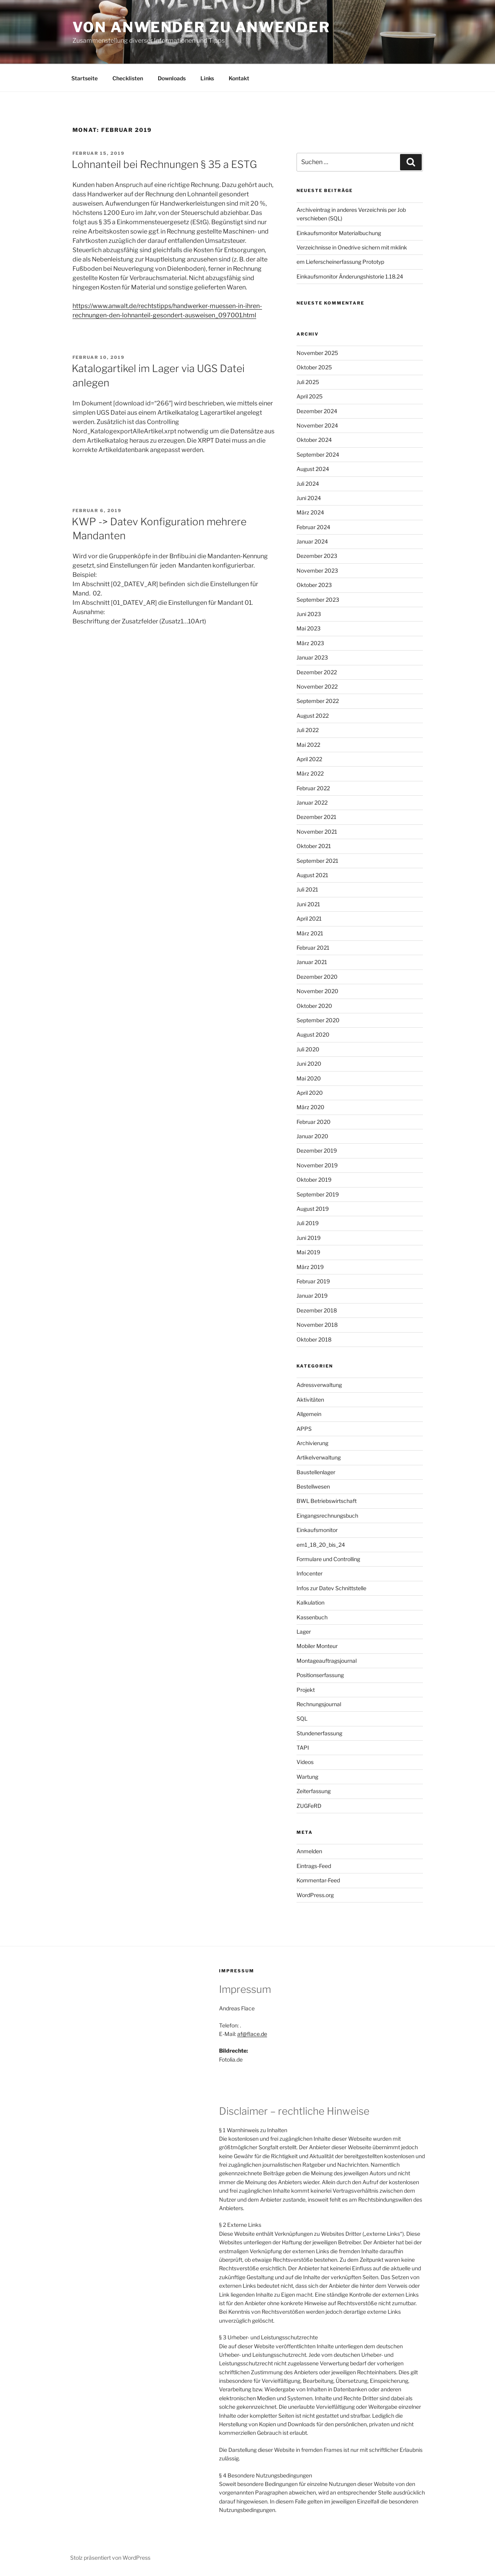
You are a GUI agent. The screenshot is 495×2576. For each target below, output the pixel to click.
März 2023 (310, 643)
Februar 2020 (314, 1121)
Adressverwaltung (319, 1384)
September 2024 (318, 454)
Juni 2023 (309, 614)
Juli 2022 (308, 730)
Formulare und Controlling (328, 1559)
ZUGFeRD (309, 1805)
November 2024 (317, 425)
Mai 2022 (308, 744)
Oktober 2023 (314, 585)
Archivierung (312, 1443)
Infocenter (310, 1573)
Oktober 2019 (314, 1179)
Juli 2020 (308, 1049)
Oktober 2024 (314, 439)
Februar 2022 (313, 788)
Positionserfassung (320, 1675)
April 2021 (309, 918)
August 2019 (313, 1208)
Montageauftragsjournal (327, 1660)
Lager (304, 1631)
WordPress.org (315, 1895)
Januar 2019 (312, 1295)
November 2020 (317, 991)
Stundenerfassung (319, 1733)
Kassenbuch (312, 1617)
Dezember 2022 (317, 672)
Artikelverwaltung (319, 1457)
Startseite (84, 78)
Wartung (307, 1776)
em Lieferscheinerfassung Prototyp (340, 261)
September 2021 (317, 860)
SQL (302, 1718)
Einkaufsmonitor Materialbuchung (339, 233)
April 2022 (309, 759)
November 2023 (317, 570)
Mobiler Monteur (317, 1646)
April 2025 (310, 396)
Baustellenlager (316, 1472)
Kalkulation (310, 1602)
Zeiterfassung (314, 1791)
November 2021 (317, 831)
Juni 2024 (309, 498)
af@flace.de (252, 2034)
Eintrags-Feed (314, 1866)
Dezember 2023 (317, 555)
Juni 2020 (309, 1063)
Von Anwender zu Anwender (201, 27)
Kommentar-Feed (318, 1880)
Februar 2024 (313, 527)
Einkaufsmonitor (317, 1530)
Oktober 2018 (314, 1339)
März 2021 (310, 933)
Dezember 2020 (317, 976)
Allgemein (309, 1414)
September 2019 (318, 1194)
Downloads (172, 78)
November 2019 (317, 1165)
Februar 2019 (313, 1281)
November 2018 (317, 1324)
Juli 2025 (308, 382)
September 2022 (318, 701)
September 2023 (318, 599)
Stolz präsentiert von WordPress (110, 2557)
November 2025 (317, 353)
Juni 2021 (308, 904)
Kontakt (239, 78)
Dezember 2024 (317, 411)
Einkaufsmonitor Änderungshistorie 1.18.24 (350, 276)
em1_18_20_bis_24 (321, 1544)
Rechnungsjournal (319, 1704)
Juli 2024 (308, 483)
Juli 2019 (308, 1223)
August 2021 (312, 875)
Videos (305, 1762)
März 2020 (310, 1107)
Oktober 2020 (314, 1005)
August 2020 (313, 1034)
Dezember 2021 (316, 817)
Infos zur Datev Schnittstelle (331, 1588)
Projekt (306, 1689)
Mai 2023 (309, 628)
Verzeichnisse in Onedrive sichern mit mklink (352, 247)
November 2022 (317, 686)
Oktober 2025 (314, 367)
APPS (304, 1428)
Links (207, 78)
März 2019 (310, 1267)
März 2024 (310, 512)
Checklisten (127, 78)
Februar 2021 (313, 947)
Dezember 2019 (317, 1150)
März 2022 (310, 773)
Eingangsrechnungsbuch (327, 1515)
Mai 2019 (308, 1252)
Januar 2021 (312, 962)
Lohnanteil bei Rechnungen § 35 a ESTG (164, 164)
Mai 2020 (309, 1078)
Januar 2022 (312, 802)
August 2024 (313, 469)
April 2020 (310, 1092)
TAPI (303, 1747)
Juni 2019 (309, 1237)
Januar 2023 (312, 657)
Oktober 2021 (314, 846)
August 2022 (313, 715)
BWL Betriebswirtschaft (327, 1500)
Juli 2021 (307, 889)
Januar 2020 (312, 1136)
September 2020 (318, 1020)
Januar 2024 (312, 541)
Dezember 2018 (317, 1310)
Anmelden (309, 1851)
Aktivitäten (310, 1399)
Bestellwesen (313, 1486)
